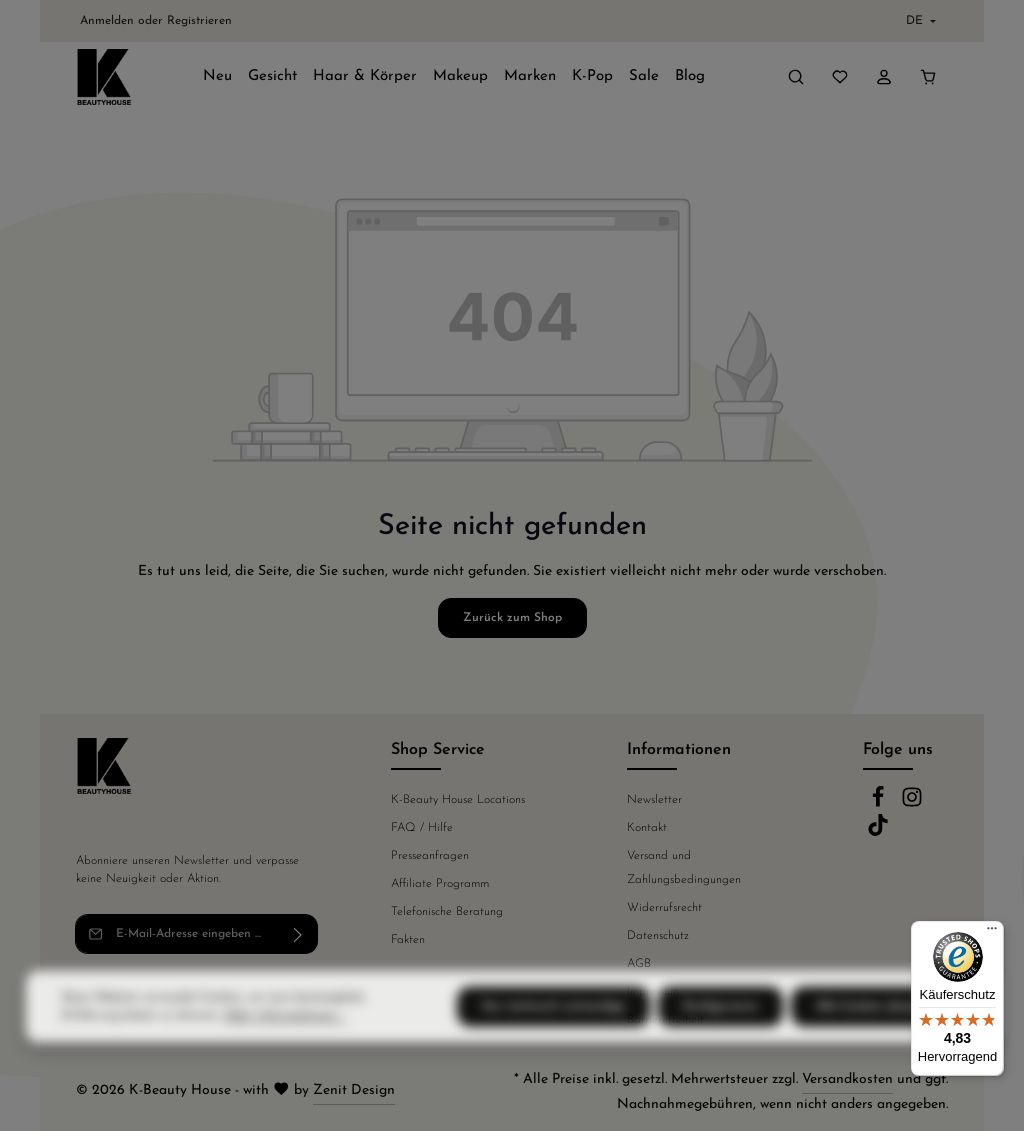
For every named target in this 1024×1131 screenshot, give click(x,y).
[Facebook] (880, 805)
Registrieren (199, 21)
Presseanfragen (430, 856)
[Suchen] (796, 77)
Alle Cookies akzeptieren (882, 1046)
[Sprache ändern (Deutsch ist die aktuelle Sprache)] (919, 21)
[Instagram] (912, 805)
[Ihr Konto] (884, 77)
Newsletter (654, 800)
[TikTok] (878, 833)
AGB (639, 964)
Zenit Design (354, 1090)
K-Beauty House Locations (458, 800)
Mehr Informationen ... (285, 1055)
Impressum (653, 992)
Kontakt (647, 828)
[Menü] (992, 933)
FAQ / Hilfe (422, 828)
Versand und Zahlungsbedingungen (684, 868)
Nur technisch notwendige (553, 1046)
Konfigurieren (720, 1046)
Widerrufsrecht (664, 908)
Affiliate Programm (440, 884)
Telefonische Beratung (447, 912)
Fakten (408, 940)
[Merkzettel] (840, 77)
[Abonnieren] (298, 934)
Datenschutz (658, 936)
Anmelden (107, 21)
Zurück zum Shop (512, 618)
